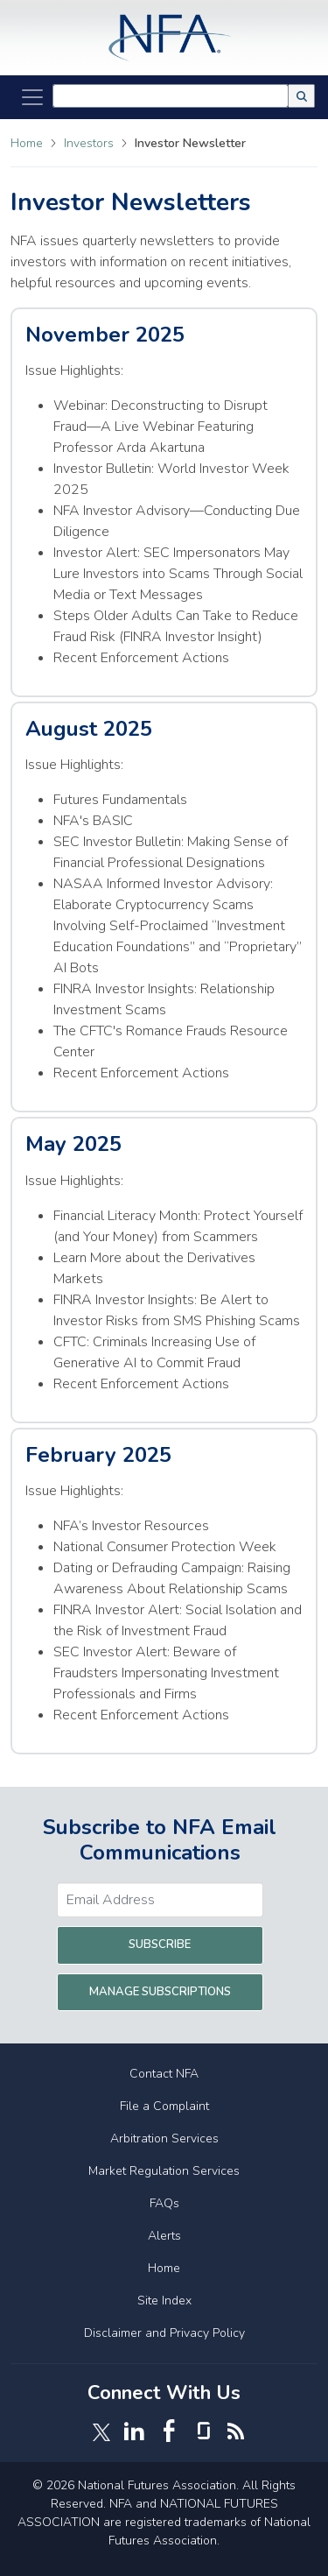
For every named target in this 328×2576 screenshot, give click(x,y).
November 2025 (105, 335)
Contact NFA (164, 2073)
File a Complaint (164, 2106)
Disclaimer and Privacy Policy (164, 2333)
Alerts (164, 2235)
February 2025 (98, 1455)
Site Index (164, 2300)
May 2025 (73, 1144)
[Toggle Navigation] (32, 97)
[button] (302, 96)
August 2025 (88, 729)
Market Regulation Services (164, 2171)
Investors (90, 143)
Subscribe (160, 1944)
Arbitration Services (164, 2138)
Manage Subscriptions (160, 1992)
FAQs (164, 2203)
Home (26, 143)
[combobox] (170, 96)
